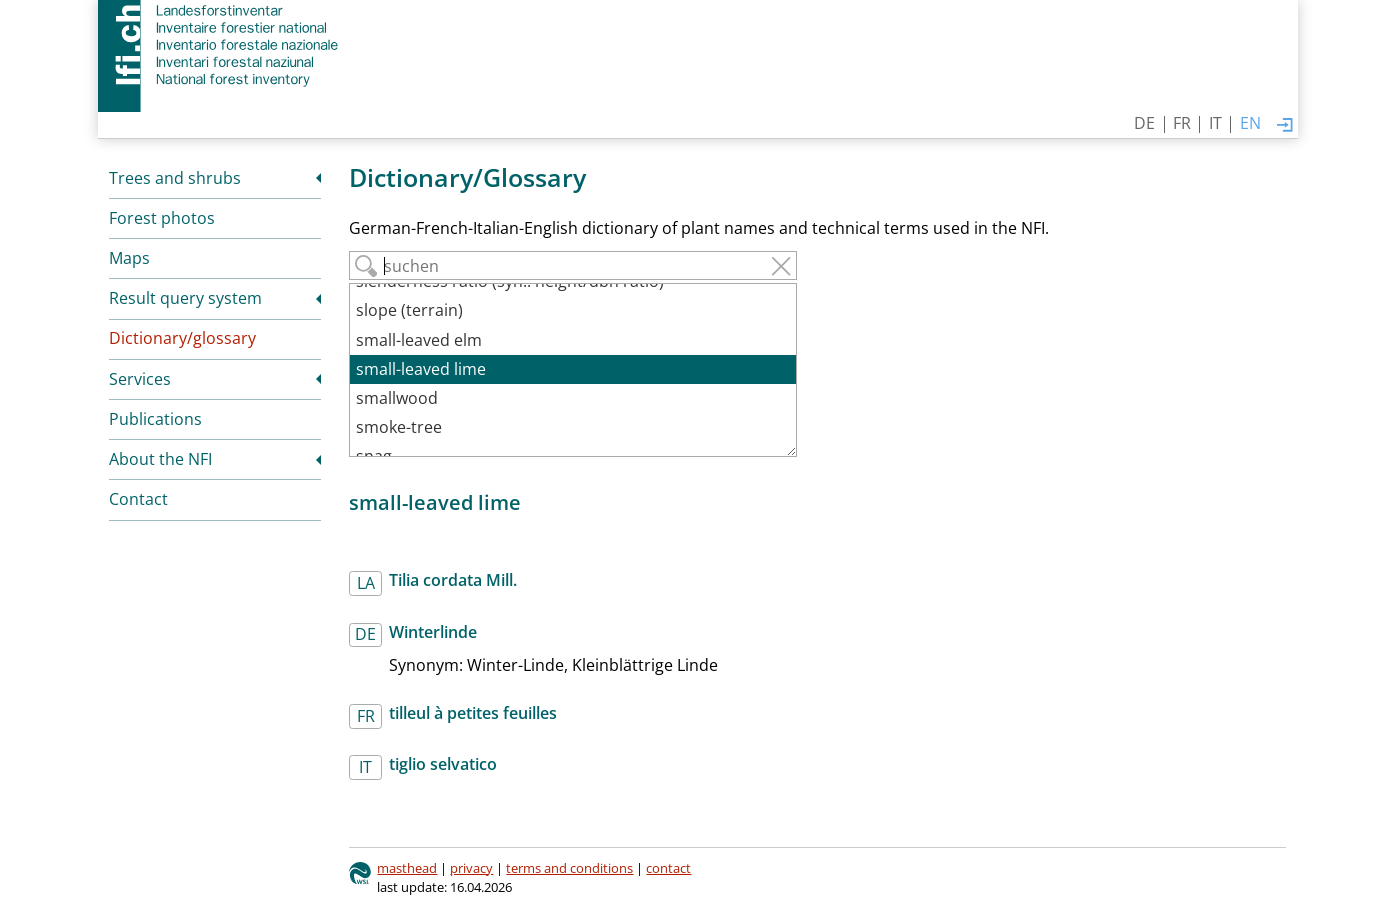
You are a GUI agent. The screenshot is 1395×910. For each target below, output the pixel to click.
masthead (407, 868)
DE (1144, 123)
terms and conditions (569, 868)
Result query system (185, 298)
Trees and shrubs (175, 178)
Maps (129, 258)
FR (1182, 123)
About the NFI (160, 459)
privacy (471, 868)
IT (1215, 123)
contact (668, 868)
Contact (138, 499)
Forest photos (162, 218)
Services (140, 379)
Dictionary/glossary (182, 338)
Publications (155, 419)
